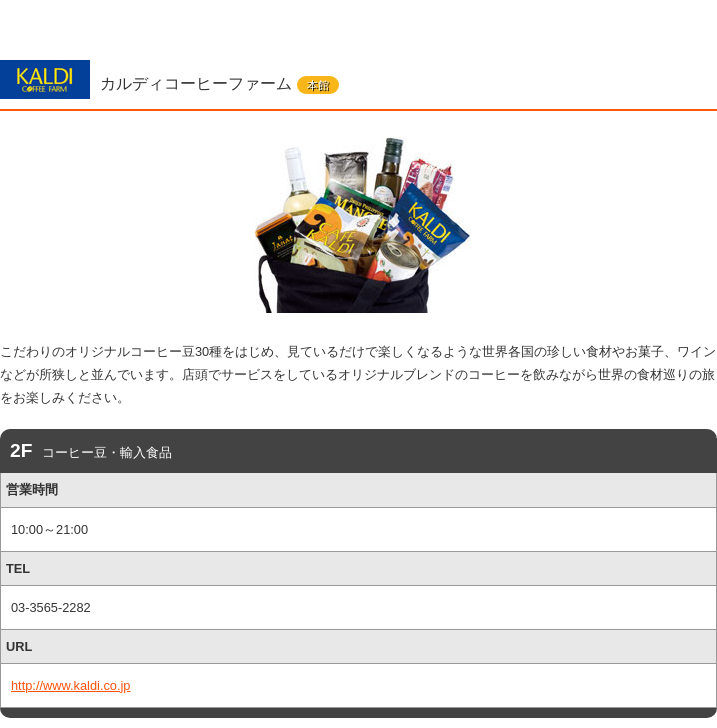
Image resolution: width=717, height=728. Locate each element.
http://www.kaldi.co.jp (71, 685)
